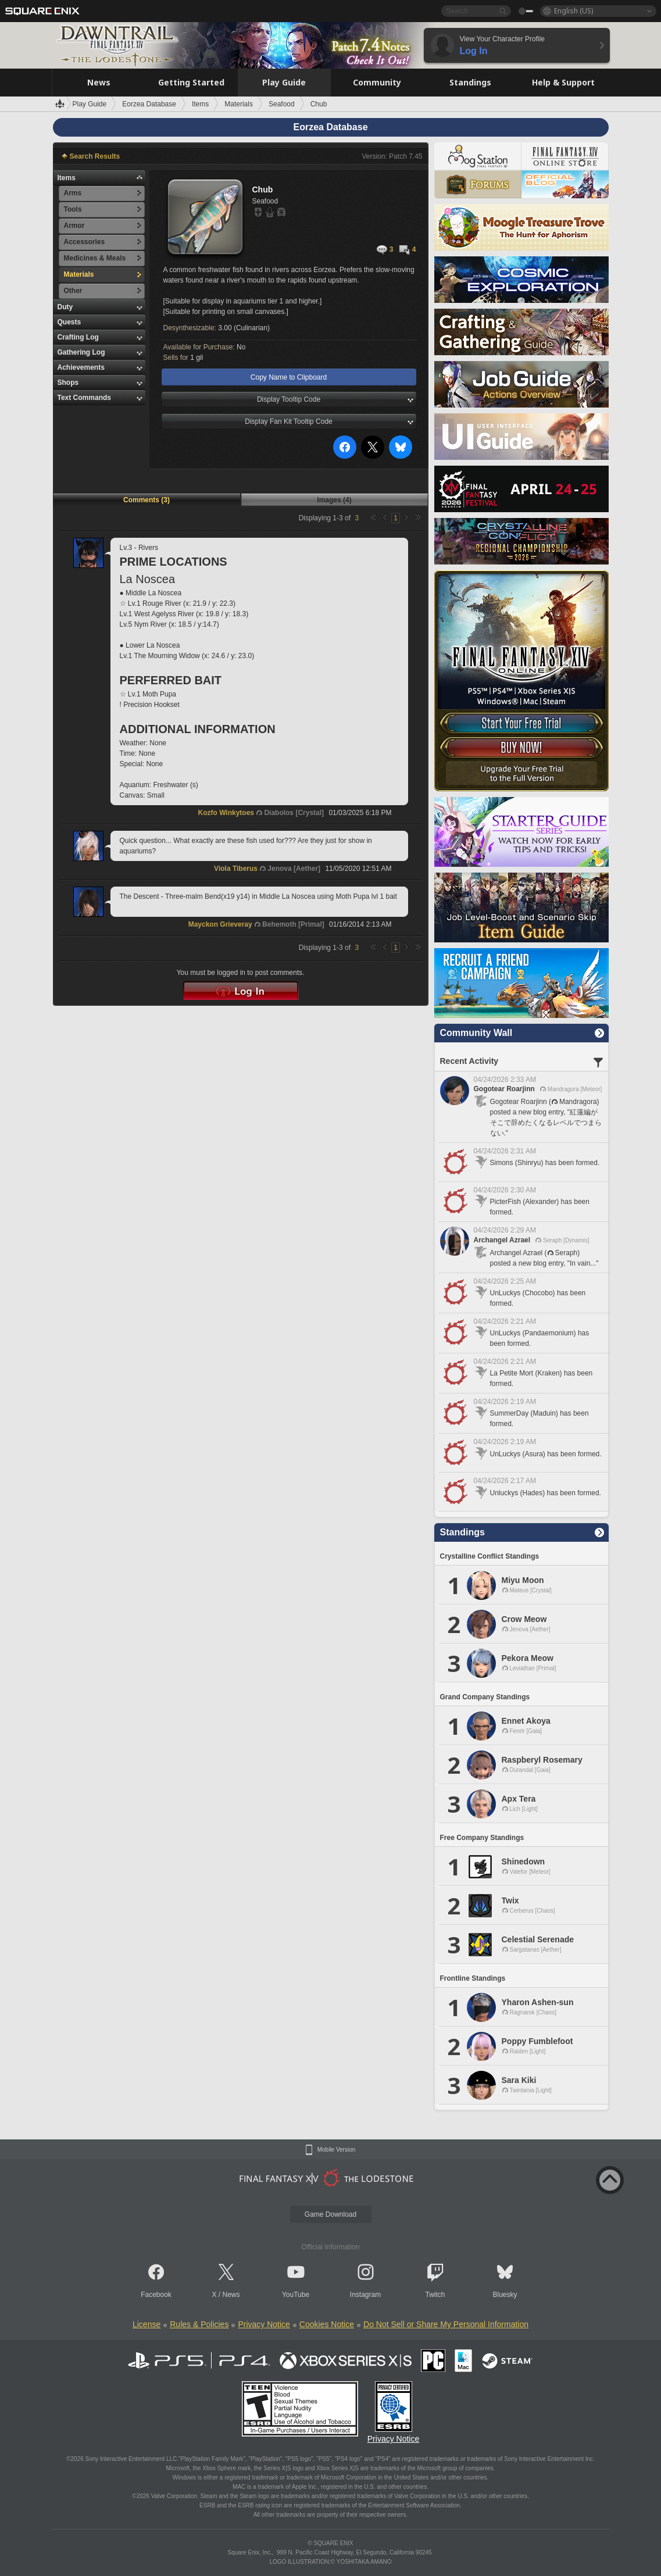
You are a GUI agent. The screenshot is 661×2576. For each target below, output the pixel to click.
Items (67, 178)
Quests (69, 322)
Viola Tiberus (236, 868)
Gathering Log (81, 352)
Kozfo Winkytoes (226, 813)
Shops (68, 382)
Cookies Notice (326, 2324)
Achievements (81, 367)
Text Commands (84, 398)
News (231, 2295)
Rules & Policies (199, 2324)
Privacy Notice (264, 2324)
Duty (65, 307)
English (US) (573, 11)
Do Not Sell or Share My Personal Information (445, 2324)
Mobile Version (336, 2150)
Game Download (330, 2214)
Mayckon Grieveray (220, 924)
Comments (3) (146, 500)
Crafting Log (78, 337)
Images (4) (334, 500)
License (146, 2324)
